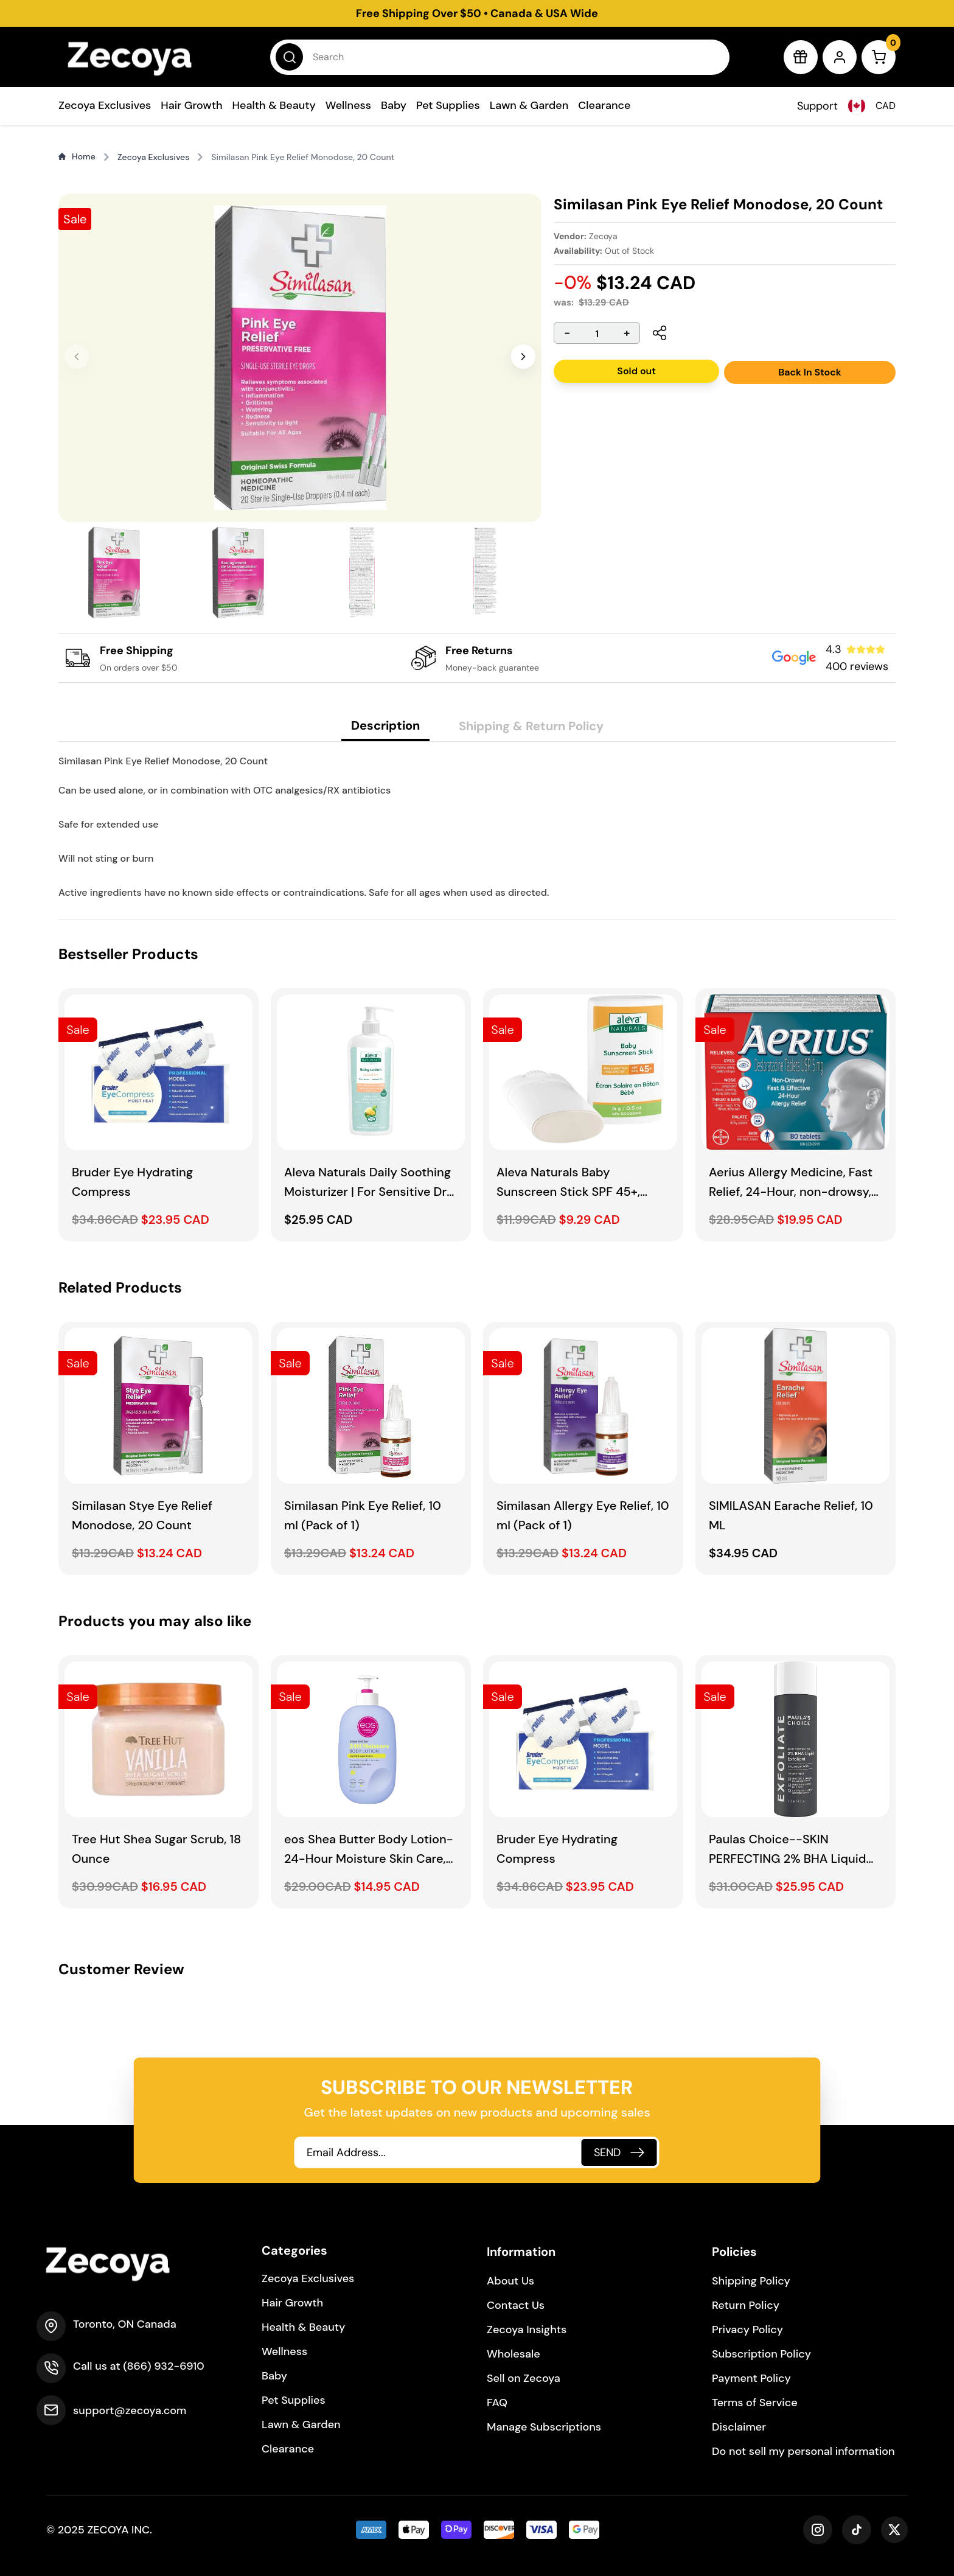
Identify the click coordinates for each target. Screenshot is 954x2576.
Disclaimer (739, 2427)
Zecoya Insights (526, 2329)
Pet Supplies (448, 105)
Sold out (636, 371)
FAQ (497, 2402)
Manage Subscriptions (544, 2427)
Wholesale (513, 2354)
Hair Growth (191, 105)
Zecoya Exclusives (104, 105)
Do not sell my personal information (803, 2451)
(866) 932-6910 (163, 2366)
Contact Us (516, 2305)
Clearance (604, 105)
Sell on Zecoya (523, 2378)
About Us (510, 2281)
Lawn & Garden (529, 105)
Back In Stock (809, 372)
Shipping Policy (751, 2281)
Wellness (348, 105)
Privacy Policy (747, 2329)
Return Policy (745, 2305)
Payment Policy (751, 2378)
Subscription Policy (761, 2354)
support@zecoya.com (129, 2410)
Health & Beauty (274, 105)
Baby (393, 105)
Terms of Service (755, 2402)
